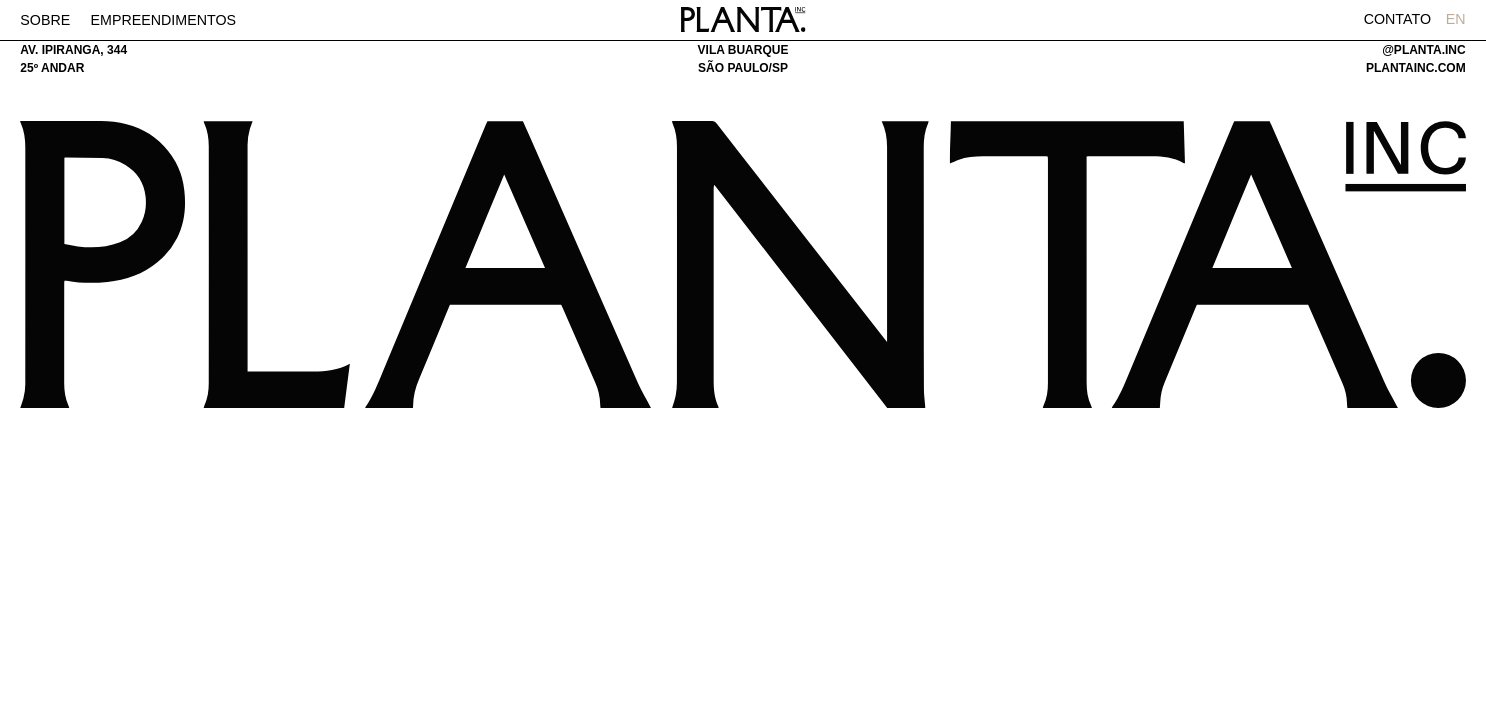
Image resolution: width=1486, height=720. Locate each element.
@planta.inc (1423, 50)
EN (1456, 19)
